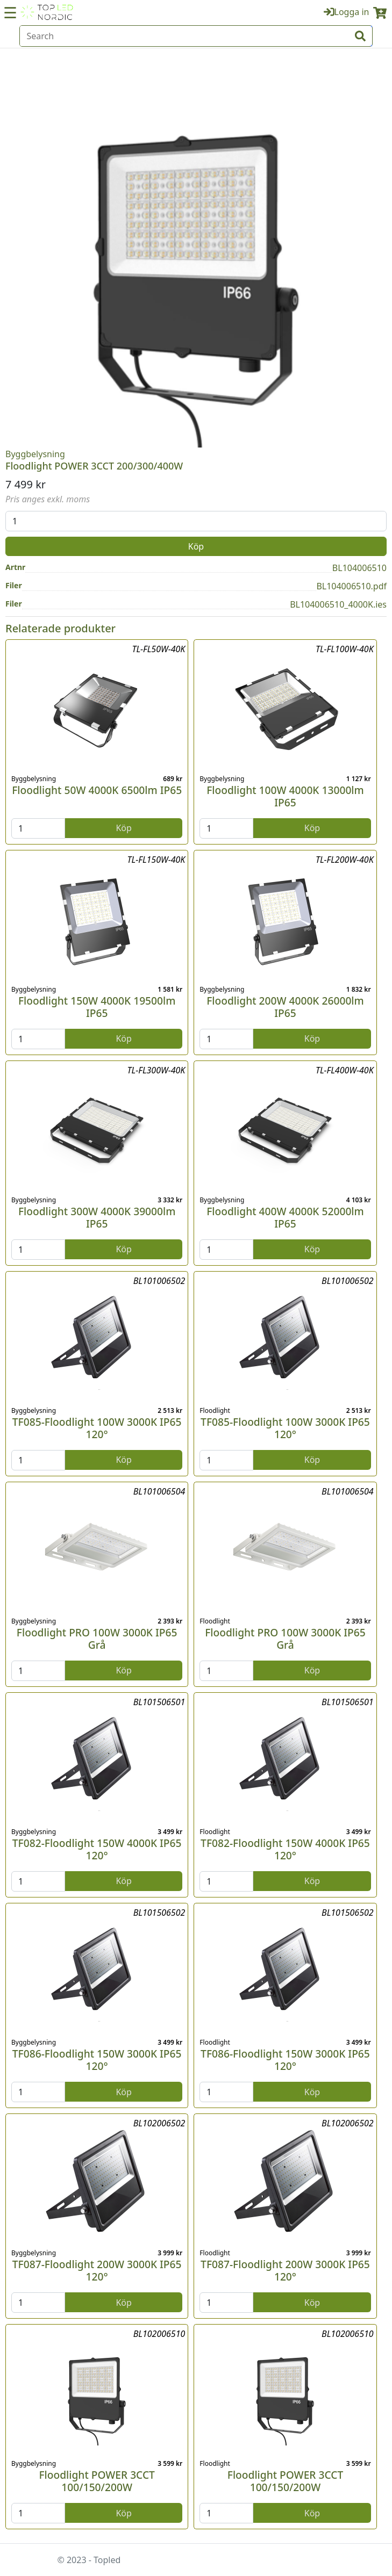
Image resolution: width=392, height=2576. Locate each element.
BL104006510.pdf (351, 586)
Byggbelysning (35, 454)
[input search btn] (360, 36)
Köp (196, 546)
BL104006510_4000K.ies (338, 604)
